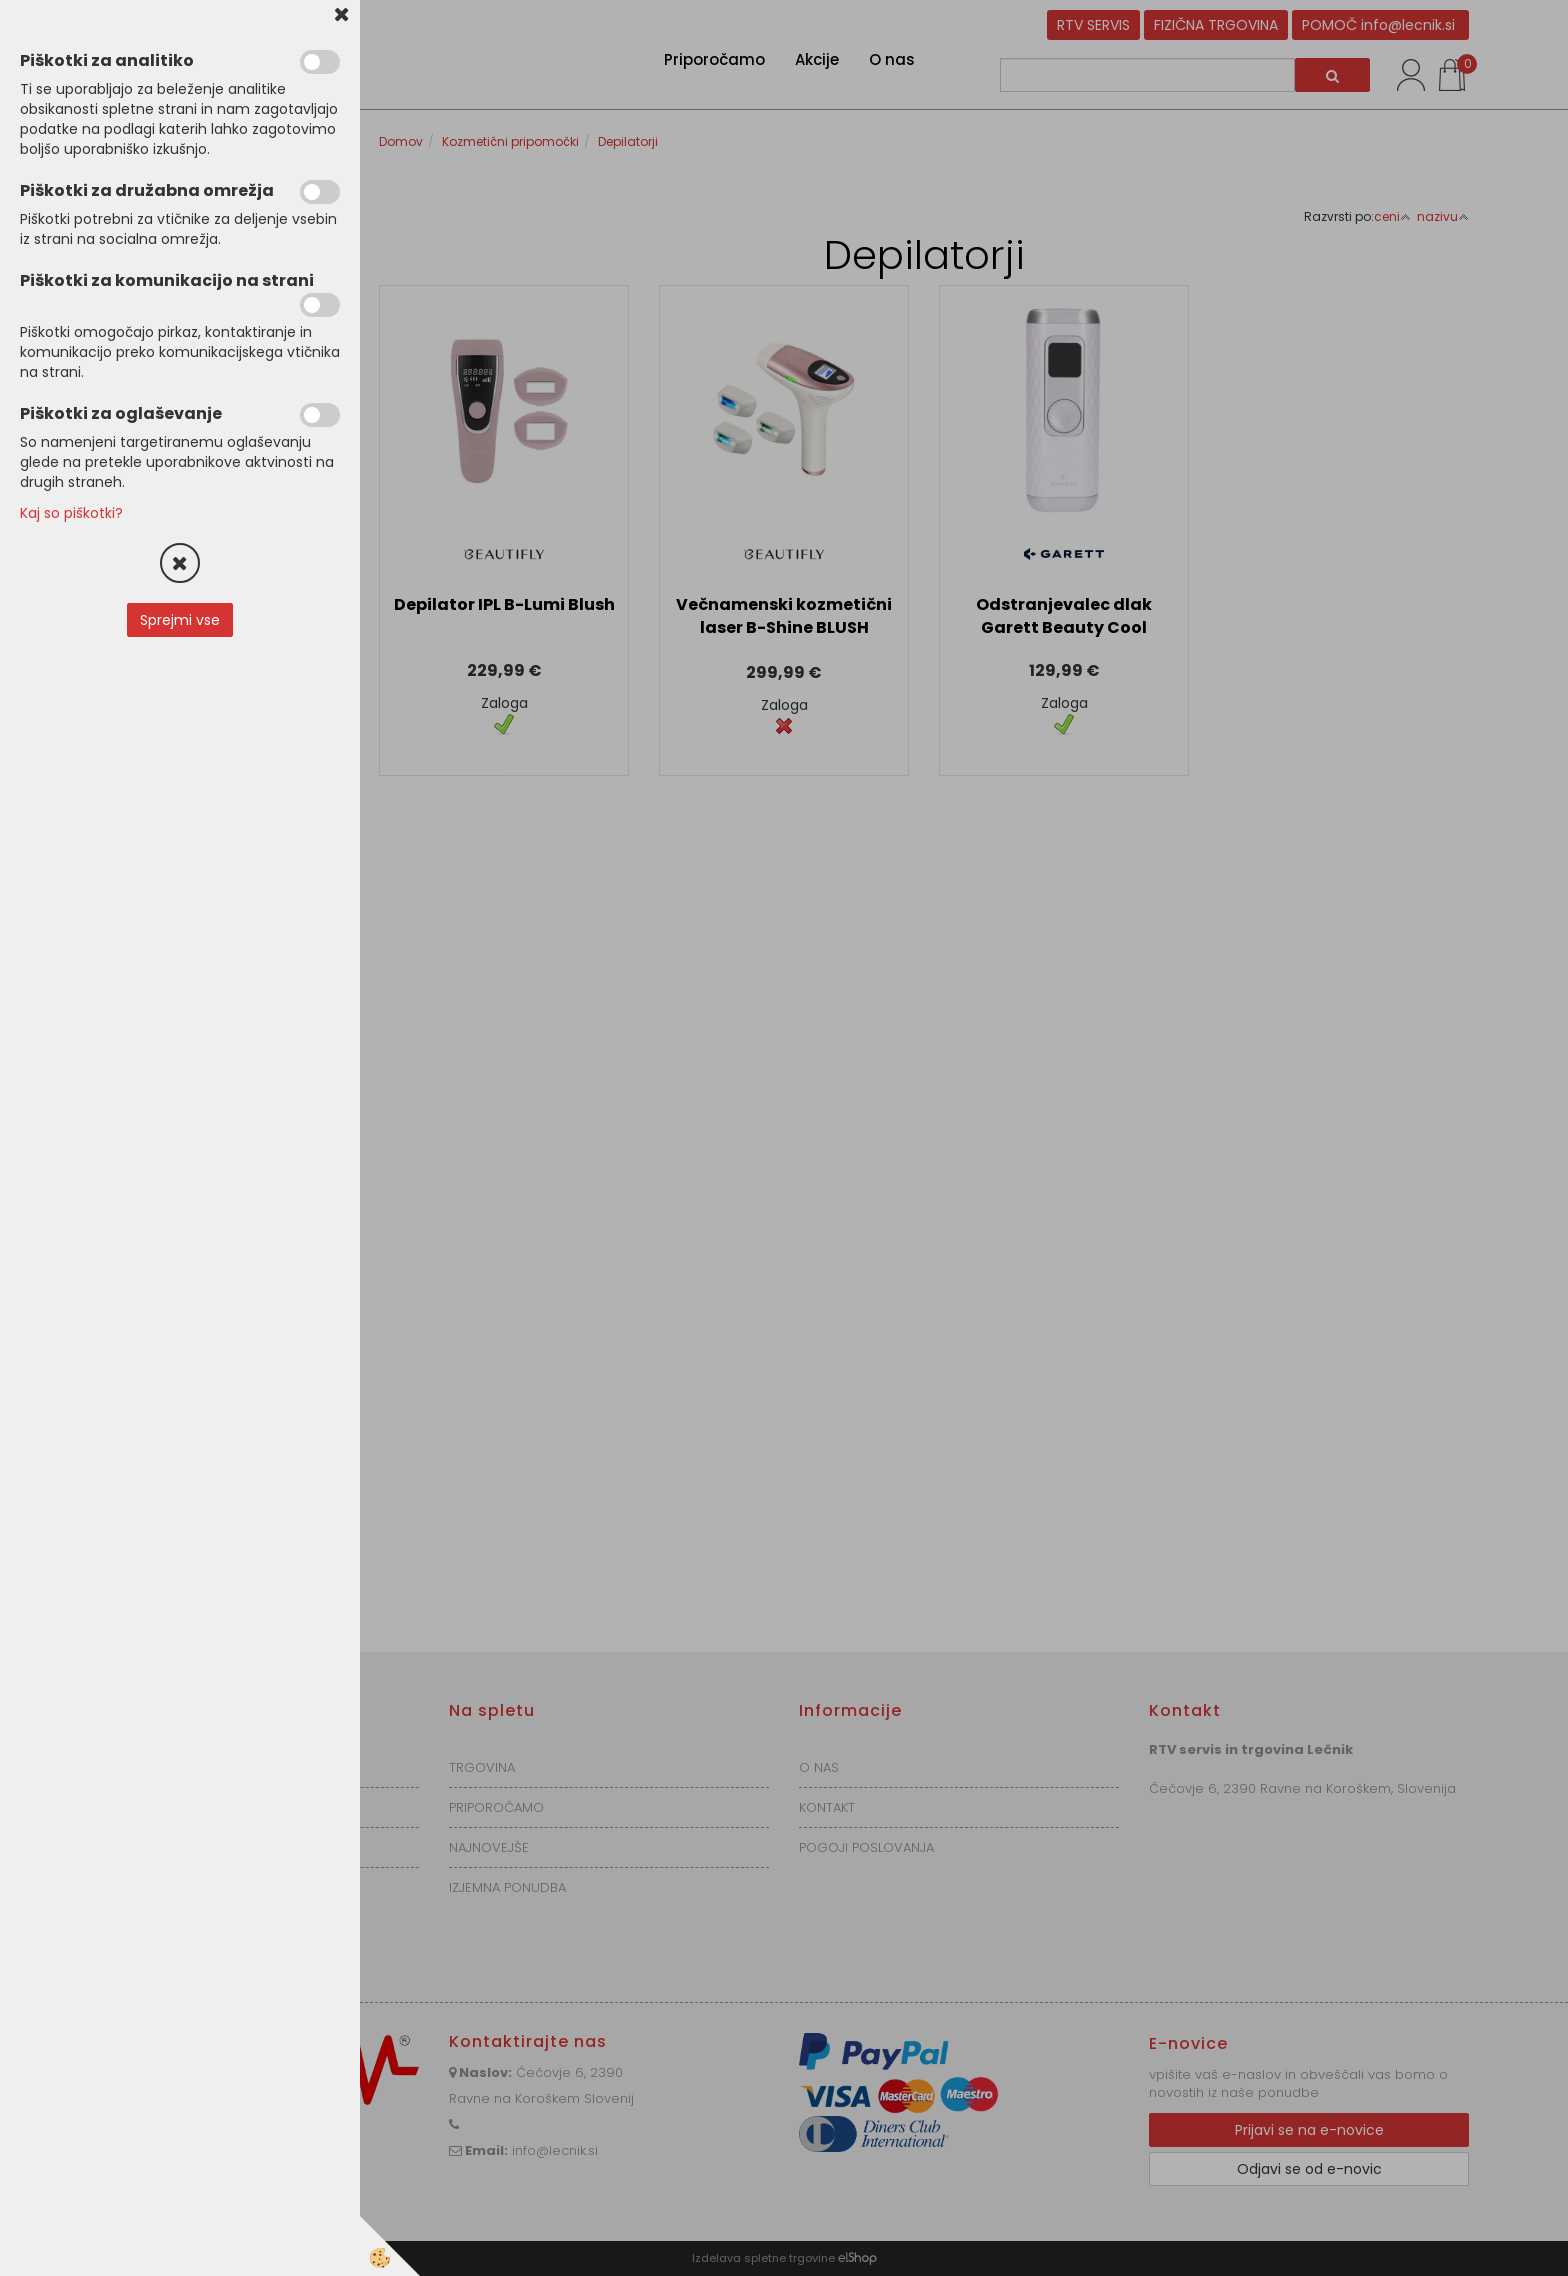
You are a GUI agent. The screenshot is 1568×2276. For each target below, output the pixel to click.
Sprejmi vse (180, 620)
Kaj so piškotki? (71, 513)
